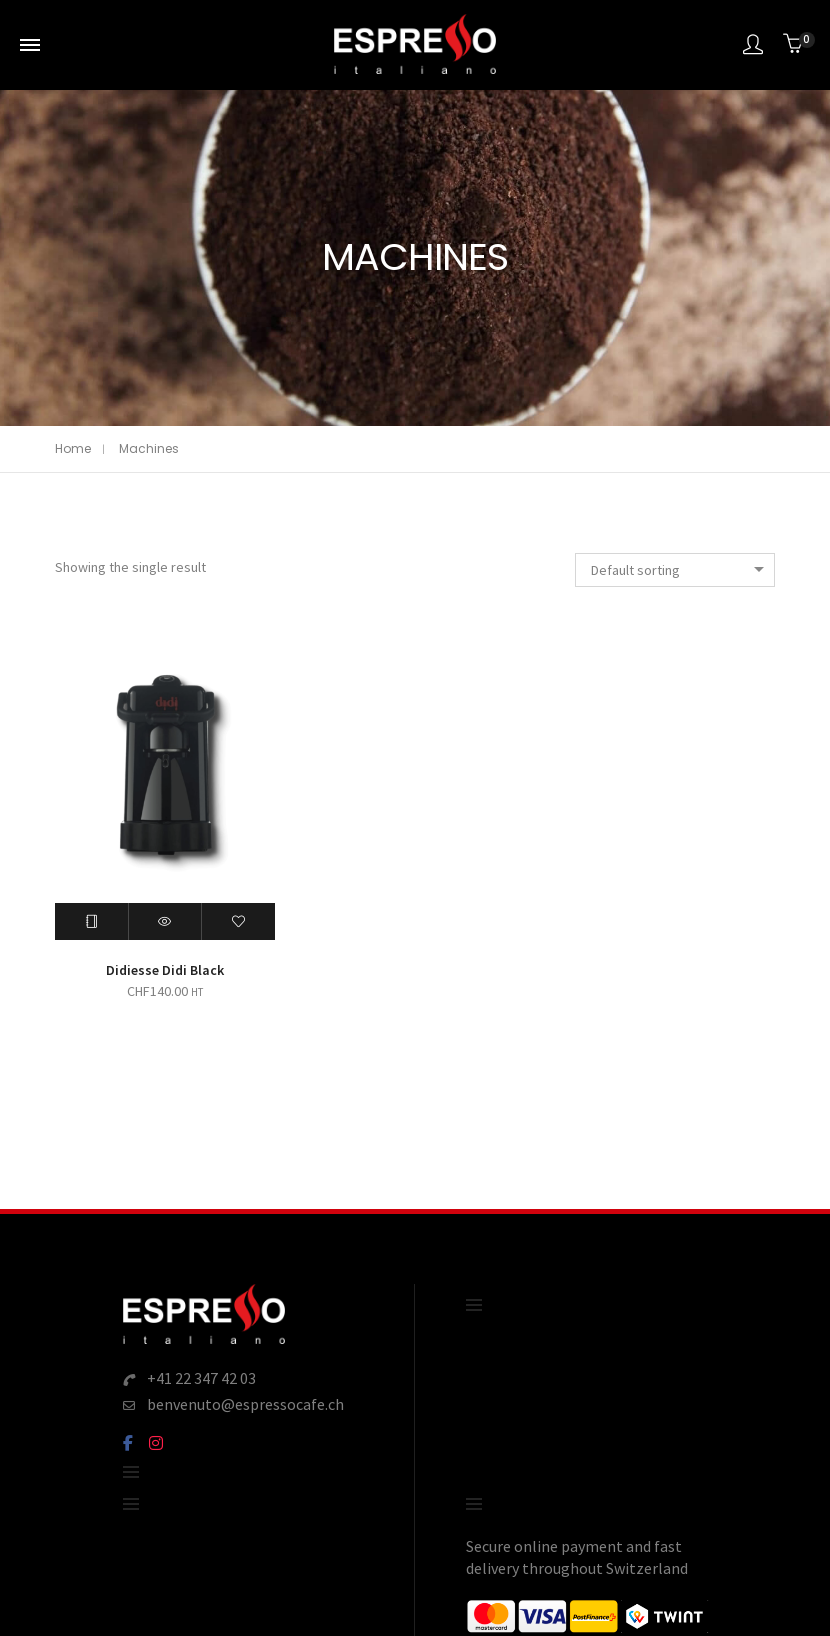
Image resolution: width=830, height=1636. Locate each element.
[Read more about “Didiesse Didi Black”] (92, 921)
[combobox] (675, 570)
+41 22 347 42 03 (201, 1378)
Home (73, 448)
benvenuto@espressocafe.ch (245, 1404)
